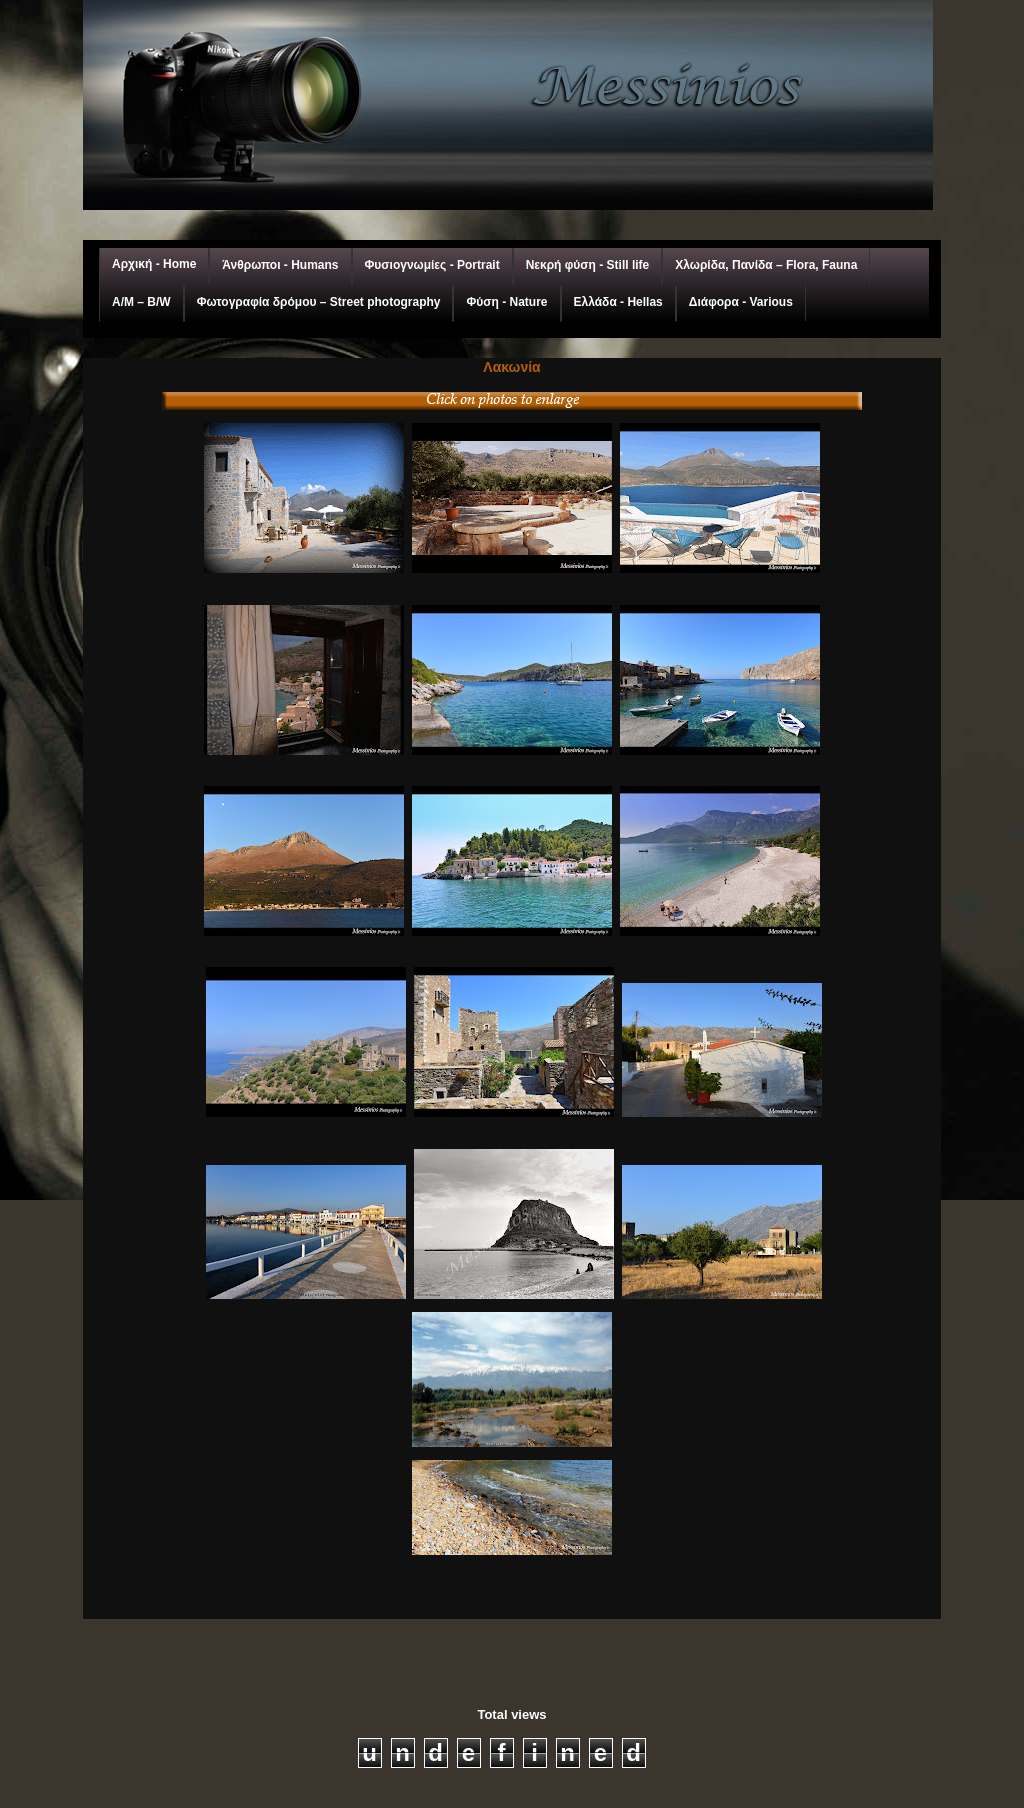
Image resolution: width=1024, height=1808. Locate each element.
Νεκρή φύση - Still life (588, 265)
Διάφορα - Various (741, 302)
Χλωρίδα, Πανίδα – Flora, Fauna (766, 265)
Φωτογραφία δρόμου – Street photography (319, 302)
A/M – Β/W (141, 302)
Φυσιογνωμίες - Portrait (432, 265)
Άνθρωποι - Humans (280, 265)
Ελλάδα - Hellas (618, 302)
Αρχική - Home (154, 264)
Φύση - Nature (506, 302)
